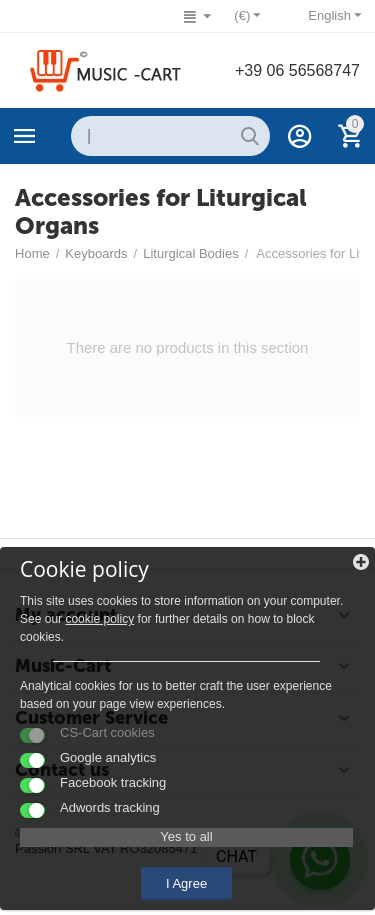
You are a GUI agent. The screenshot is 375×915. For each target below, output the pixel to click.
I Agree (186, 883)
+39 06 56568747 (297, 70)
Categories (25, 136)
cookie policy (99, 619)
